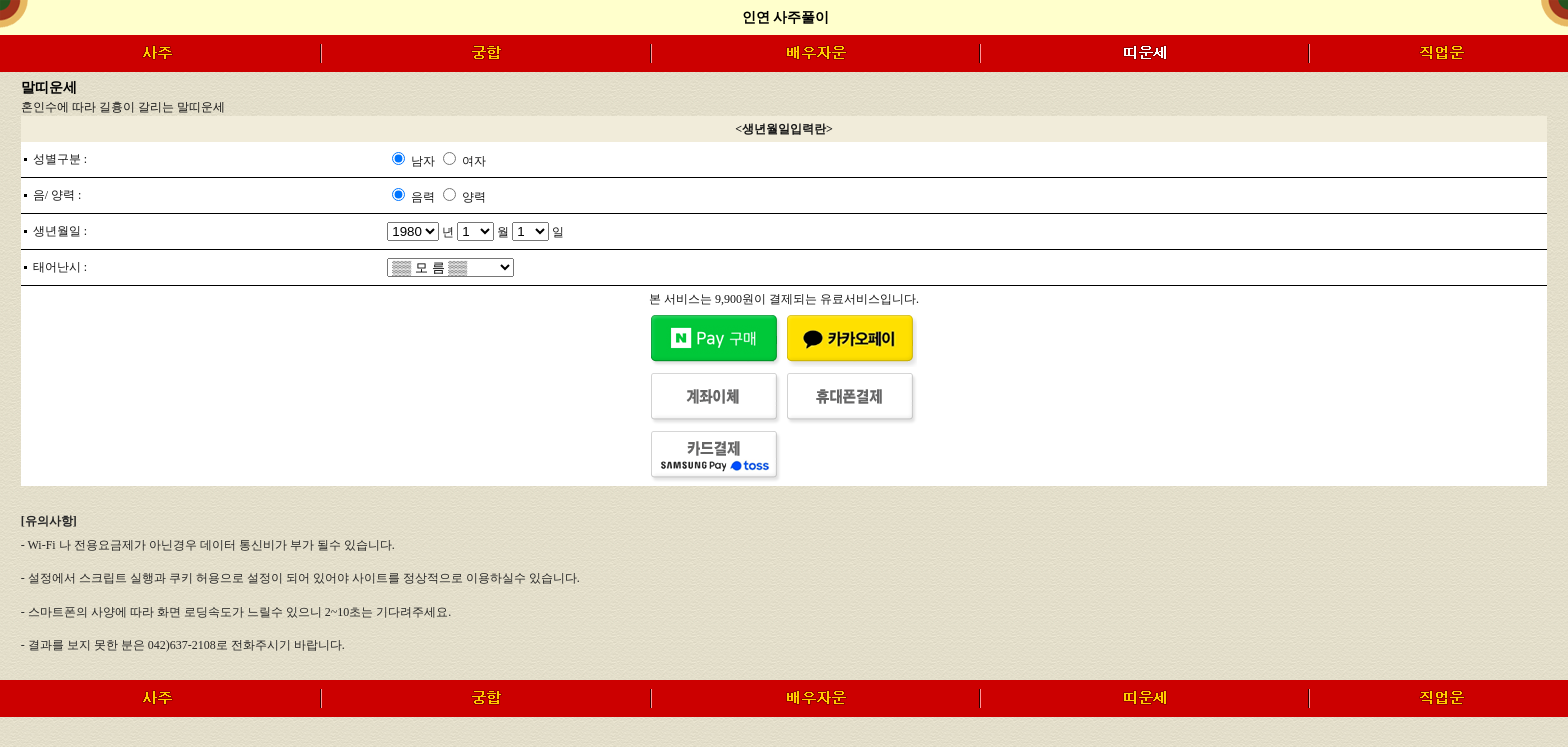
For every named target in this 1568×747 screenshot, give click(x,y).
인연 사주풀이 (786, 17)
